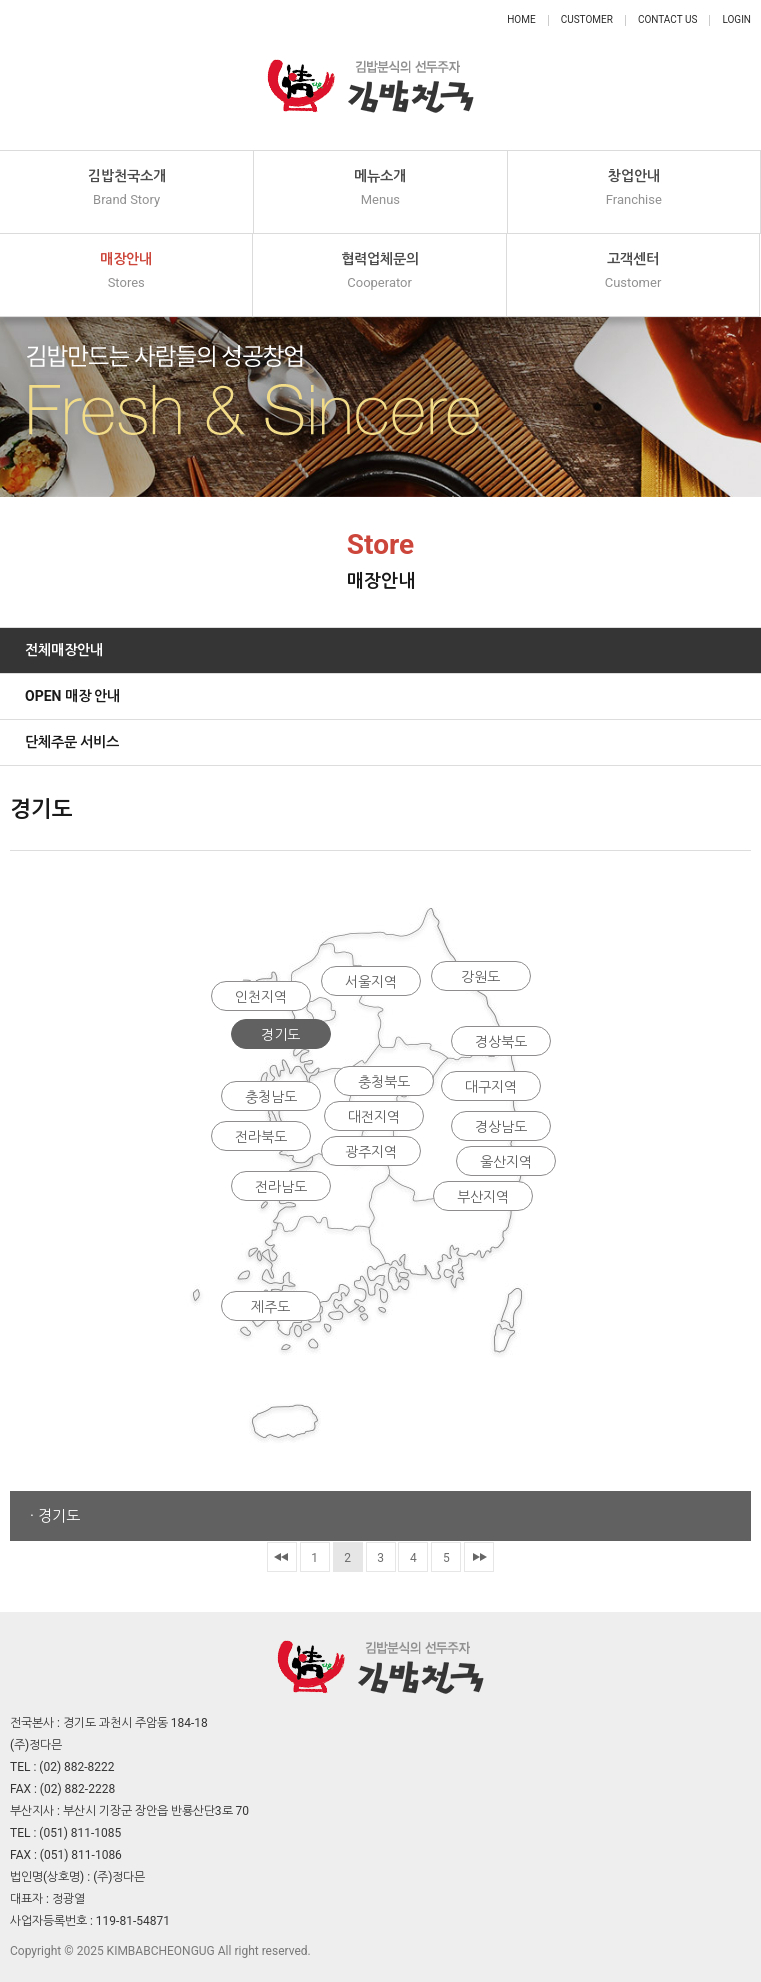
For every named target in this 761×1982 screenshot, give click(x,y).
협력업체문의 (379, 271)
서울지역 (371, 982)
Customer (587, 19)
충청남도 (271, 1097)
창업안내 (634, 188)
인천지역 (261, 997)
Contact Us (667, 19)
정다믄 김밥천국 (371, 75)
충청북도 (384, 1082)
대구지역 (491, 1087)
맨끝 (479, 1557)
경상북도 (501, 1042)
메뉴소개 (380, 188)
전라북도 (261, 1137)
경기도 (280, 1035)
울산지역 (506, 1162)
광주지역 (371, 1152)
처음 (282, 1557)
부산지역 (483, 1197)
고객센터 (633, 271)
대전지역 (374, 1117)
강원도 (480, 977)
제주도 (270, 1307)
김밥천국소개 (126, 188)
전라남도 (281, 1187)
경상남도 (501, 1127)
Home (521, 19)
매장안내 (126, 271)
